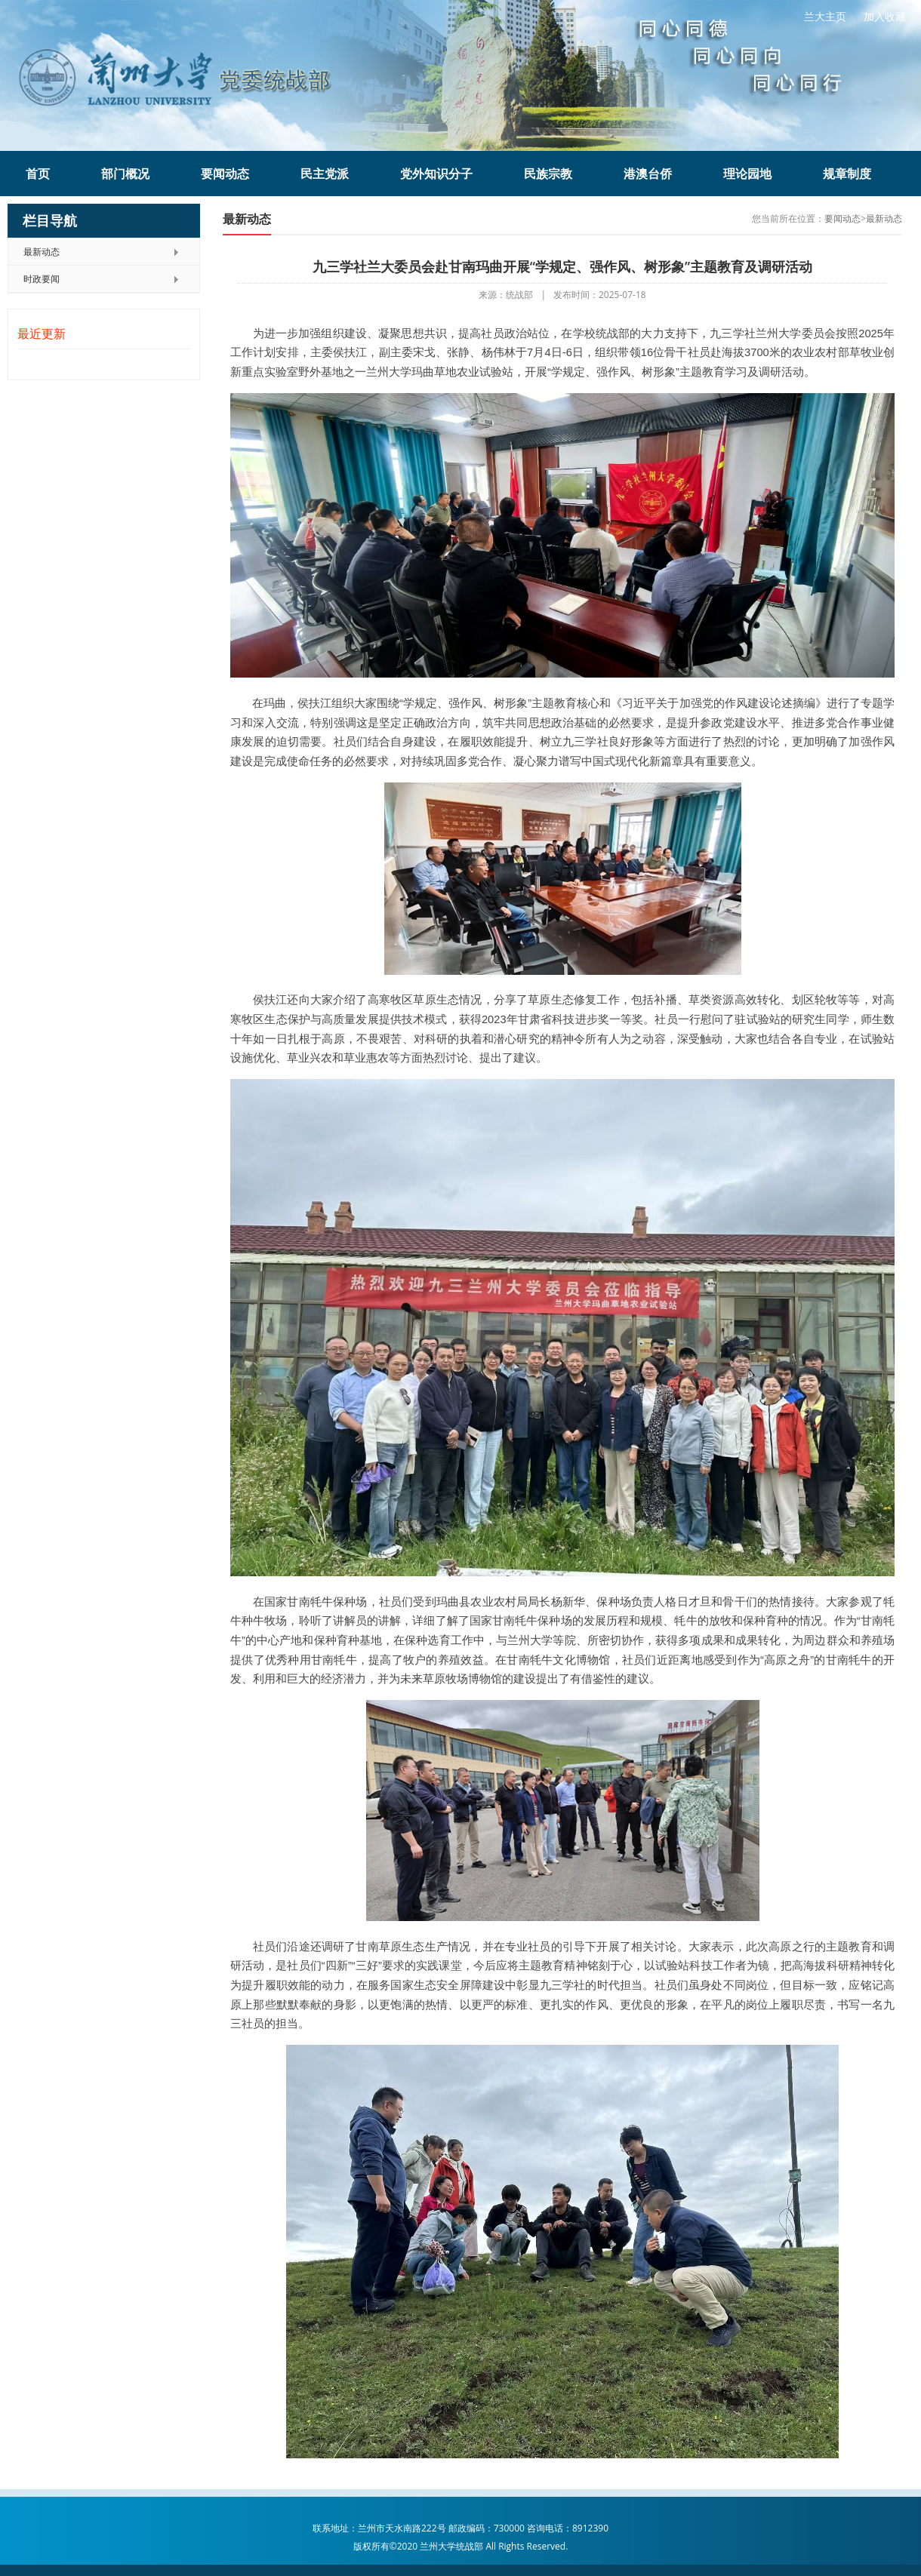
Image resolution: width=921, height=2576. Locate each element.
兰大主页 (825, 16)
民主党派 (324, 173)
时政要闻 (41, 278)
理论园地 (747, 173)
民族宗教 (548, 173)
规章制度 (847, 173)
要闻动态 (225, 173)
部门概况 (125, 173)
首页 (38, 173)
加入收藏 (885, 16)
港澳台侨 (648, 173)
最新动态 (41, 251)
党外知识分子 (436, 173)
